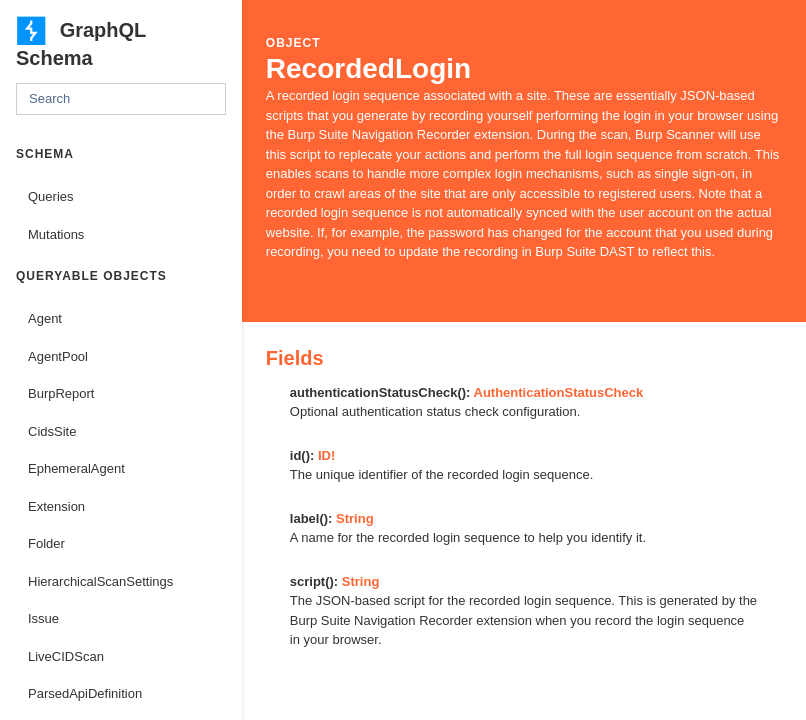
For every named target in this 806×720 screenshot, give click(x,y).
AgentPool (58, 356)
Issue (43, 618)
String (355, 518)
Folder (46, 543)
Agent (45, 318)
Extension (56, 506)
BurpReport (61, 393)
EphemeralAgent (76, 468)
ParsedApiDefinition (85, 693)
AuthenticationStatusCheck (559, 392)
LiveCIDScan (66, 656)
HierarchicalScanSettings (100, 581)
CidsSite (52, 431)
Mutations (56, 234)
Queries (51, 196)
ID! (326, 455)
